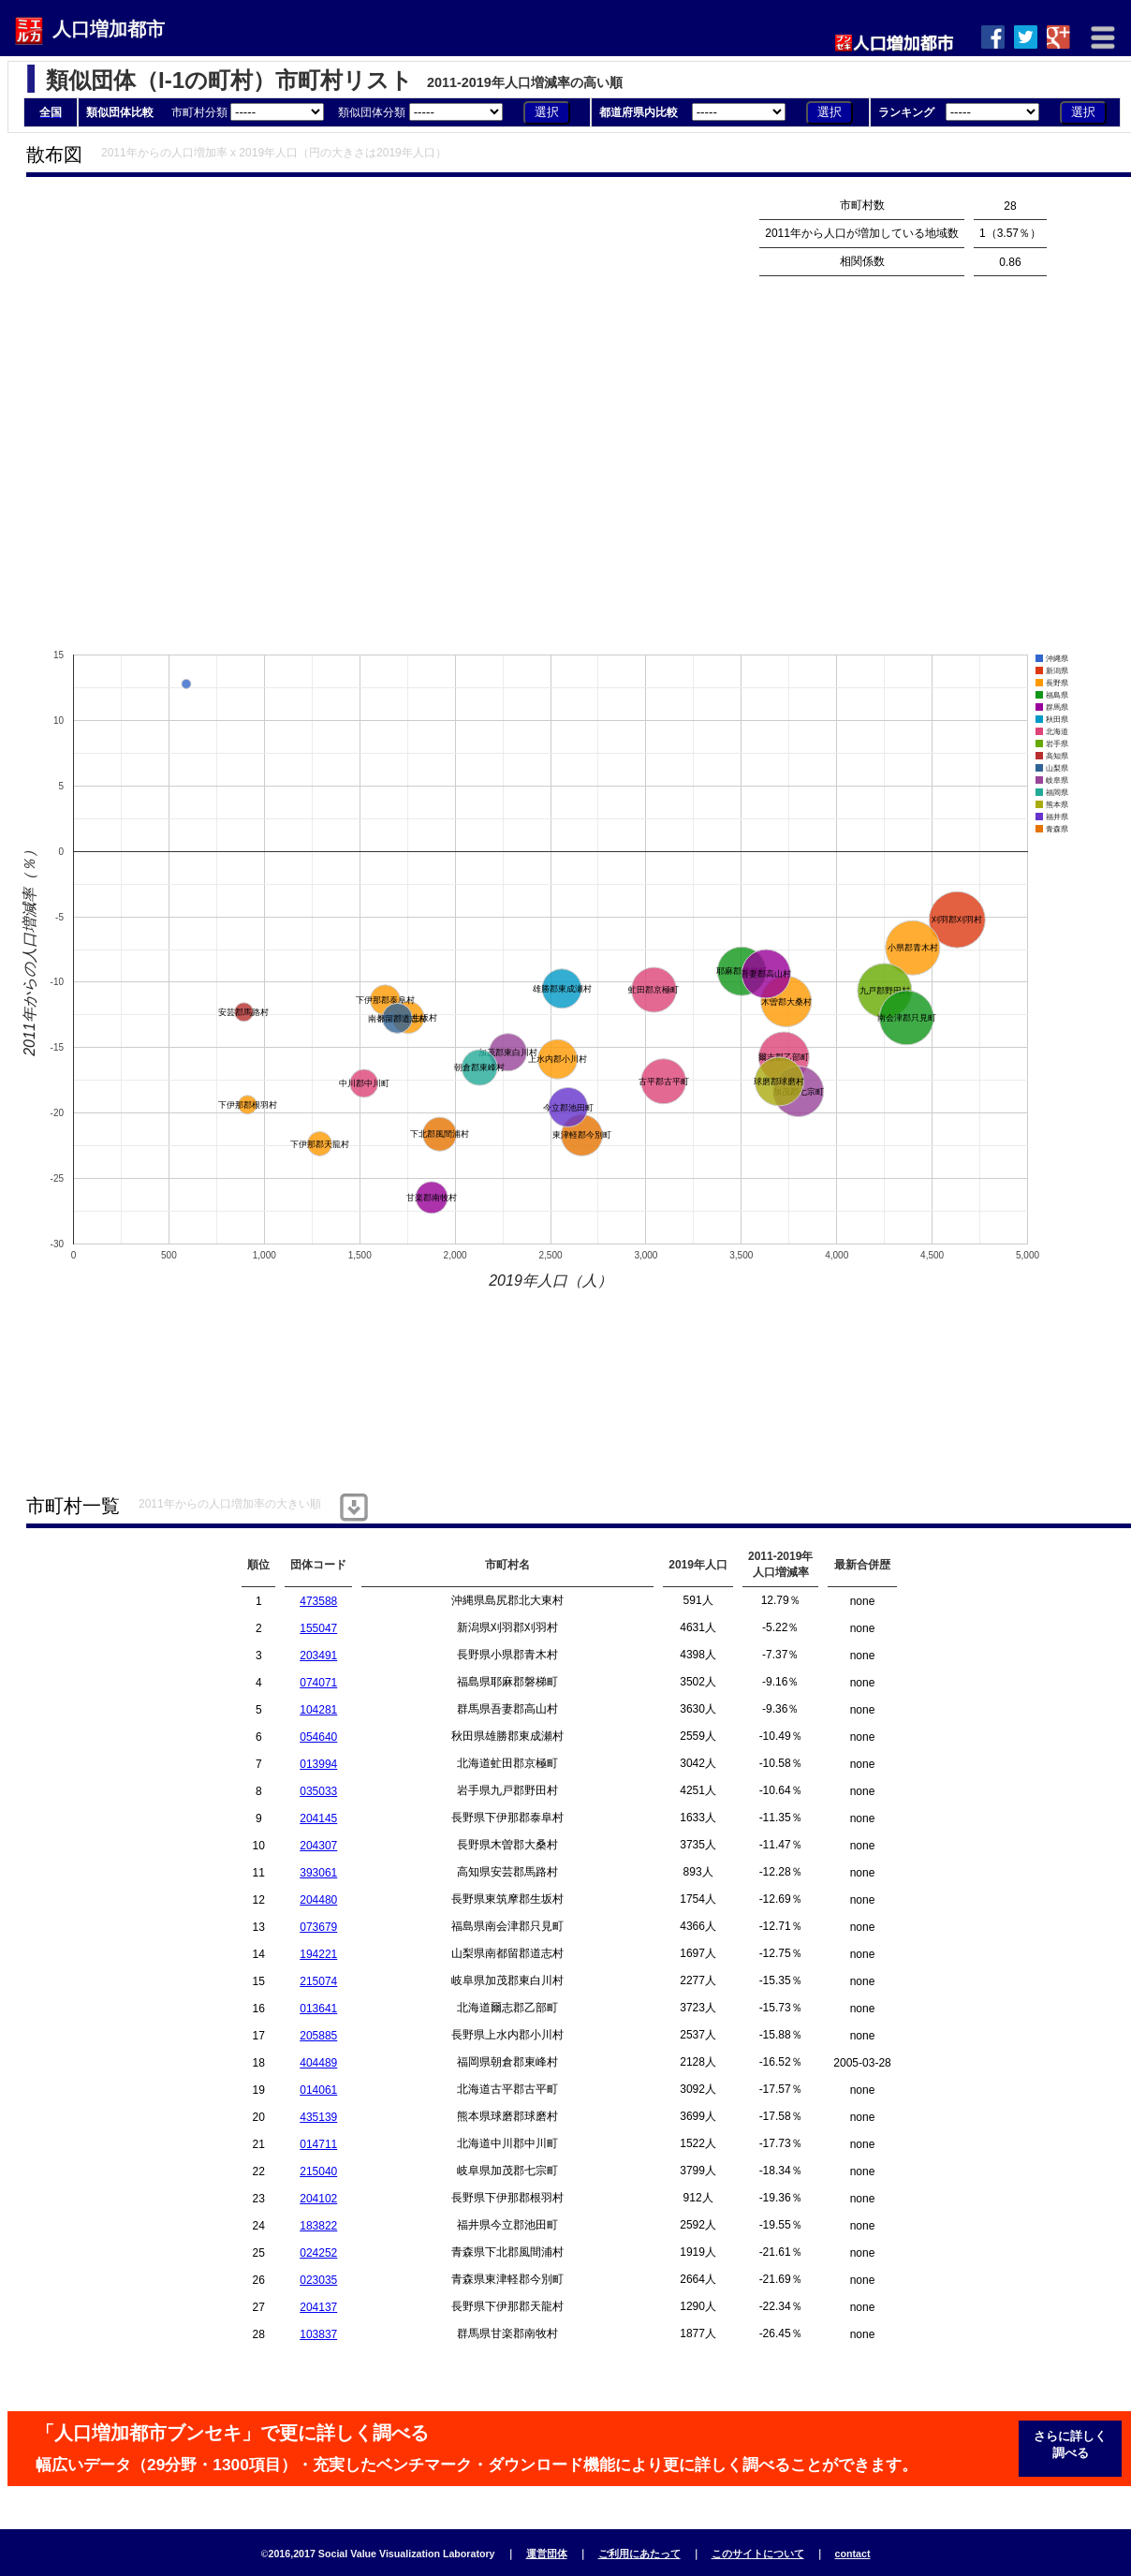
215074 (318, 1981)
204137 (318, 2307)
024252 (318, 2253)
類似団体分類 (422, 112)
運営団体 (546, 2553)
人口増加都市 (108, 29)
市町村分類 (249, 112)
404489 (318, 2062)
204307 (318, 1845)
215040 (318, 2171)
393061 (318, 1872)
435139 (318, 2117)
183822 (318, 2225)
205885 (318, 2035)
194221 (318, 1954)
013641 (318, 2008)
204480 (318, 1899)
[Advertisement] (226, 418)
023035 (318, 2280)
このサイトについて (758, 2553)
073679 (318, 1927)
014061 (318, 2090)
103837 (318, 2334)
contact (853, 2553)
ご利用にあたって (639, 2553)
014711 (318, 2144)
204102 (318, 2198)
